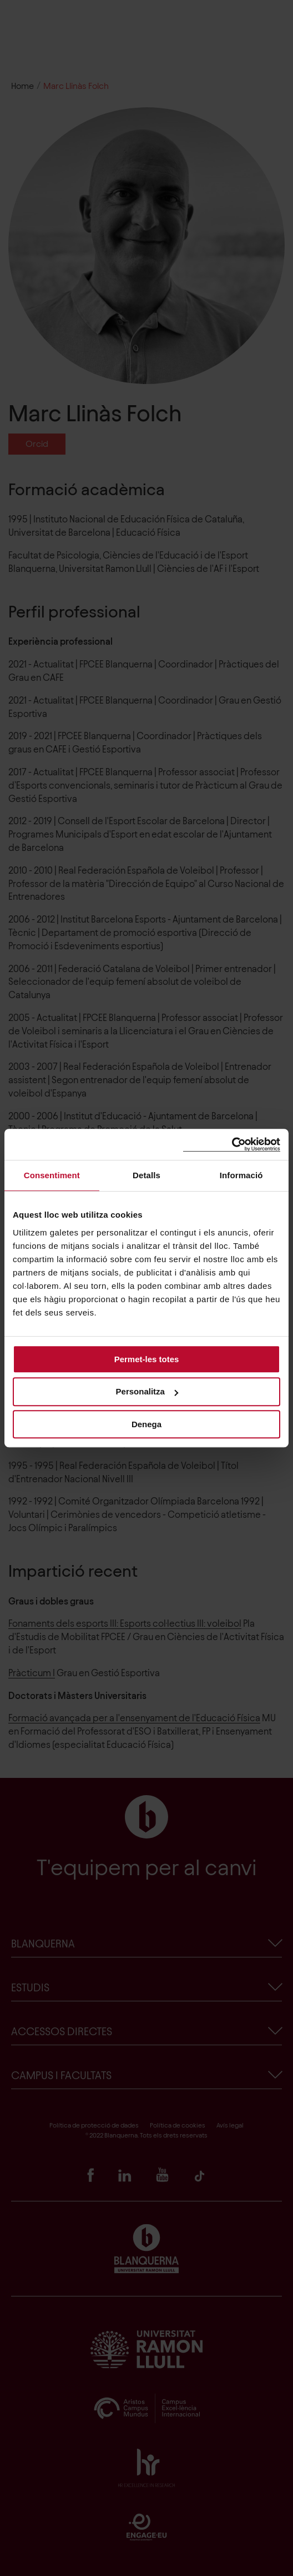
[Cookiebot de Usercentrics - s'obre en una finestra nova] (231, 1144)
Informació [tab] (241, 1175)
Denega (146, 1424)
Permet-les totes (146, 1359)
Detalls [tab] (146, 1175)
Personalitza (147, 1391)
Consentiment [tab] (52, 1175)
